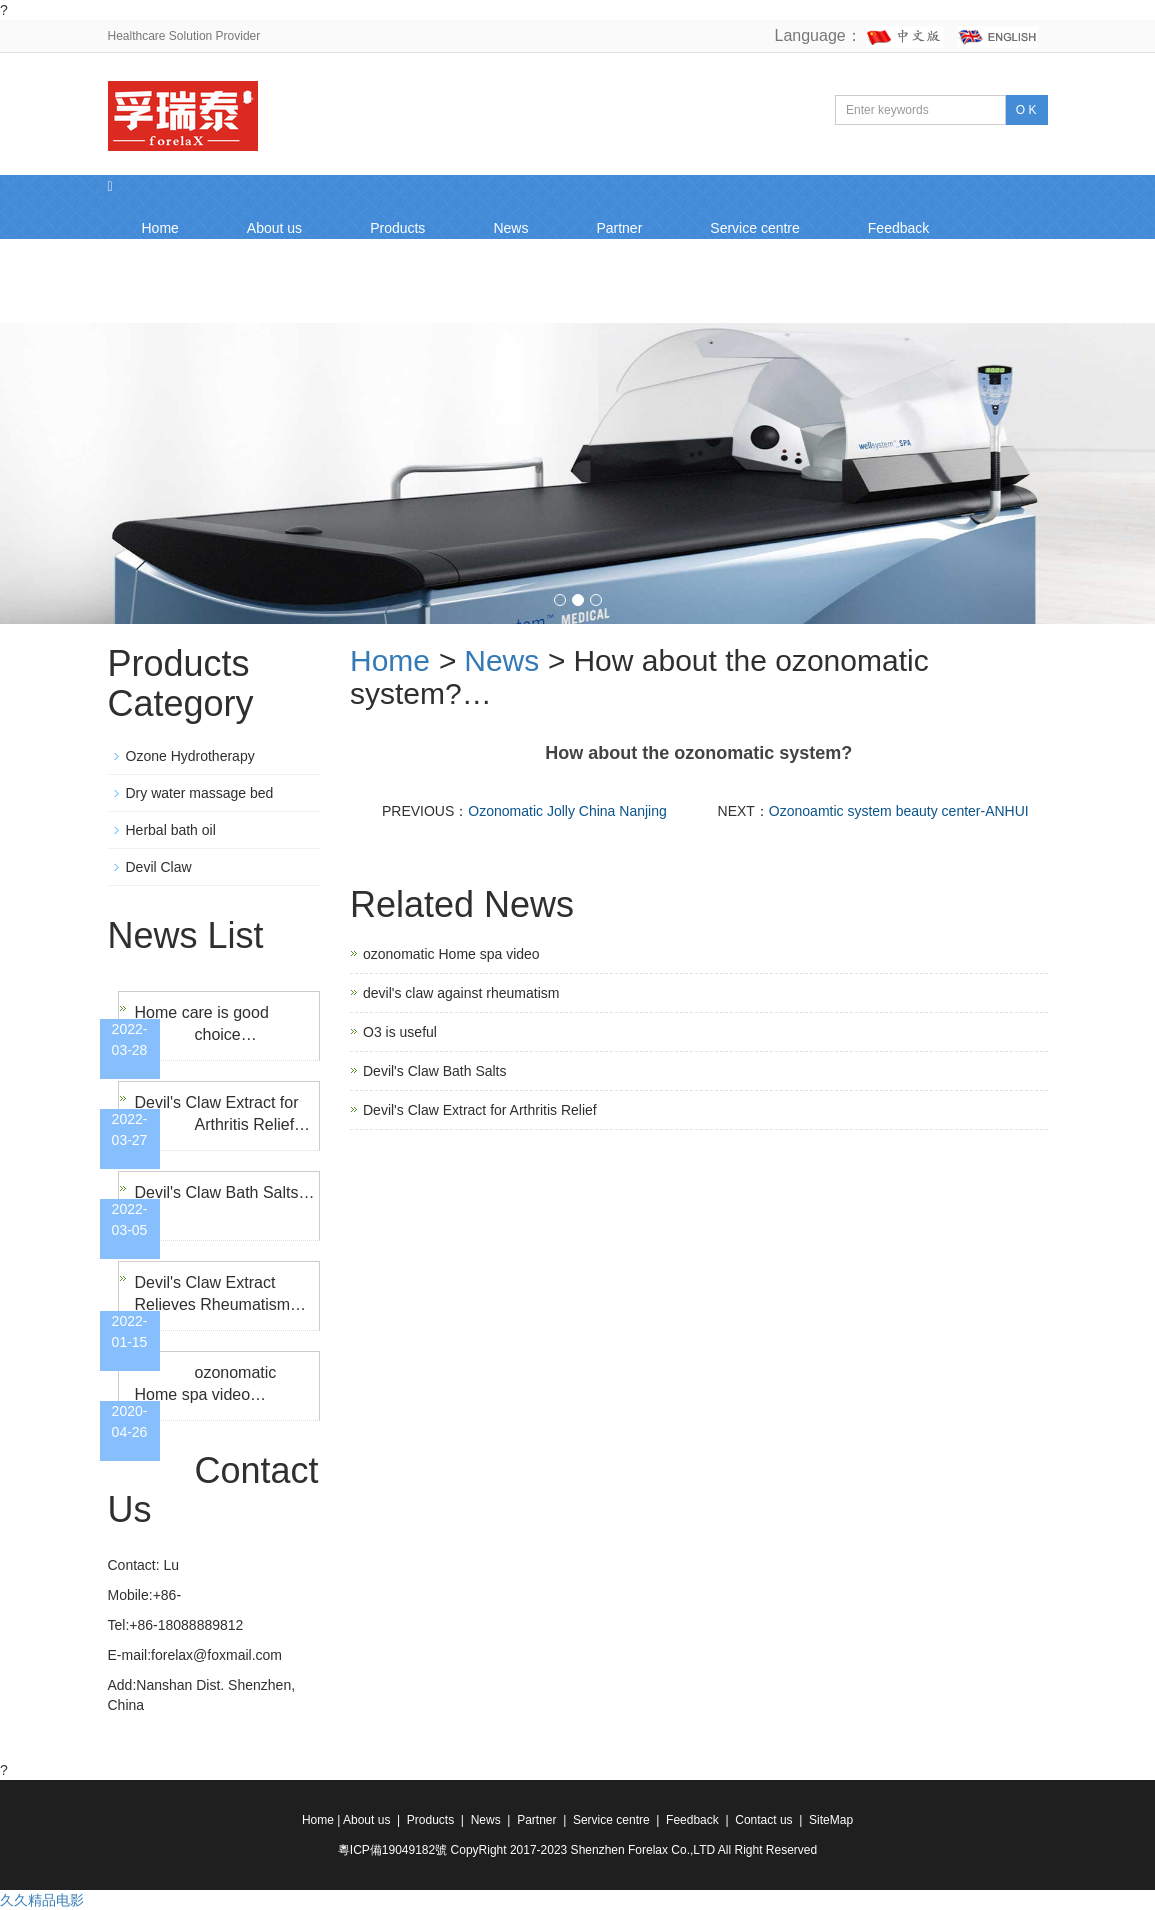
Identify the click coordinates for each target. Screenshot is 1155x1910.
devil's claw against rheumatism (461, 993)
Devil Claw (159, 867)
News (510, 228)
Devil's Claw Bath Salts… (225, 1192)
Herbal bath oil (171, 830)
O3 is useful (400, 1032)
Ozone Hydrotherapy (190, 756)
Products (397, 228)
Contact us (175, 292)
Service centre (754, 228)
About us (274, 228)
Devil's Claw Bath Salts (435, 1071)
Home (160, 228)
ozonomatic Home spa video (451, 954)
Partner (619, 228)
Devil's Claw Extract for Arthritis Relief (480, 1110)
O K (1026, 110)
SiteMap (831, 1820)
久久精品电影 (42, 1900)
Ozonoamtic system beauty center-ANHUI (899, 811)
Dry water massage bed (200, 793)
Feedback (898, 228)
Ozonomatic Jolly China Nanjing (567, 811)
